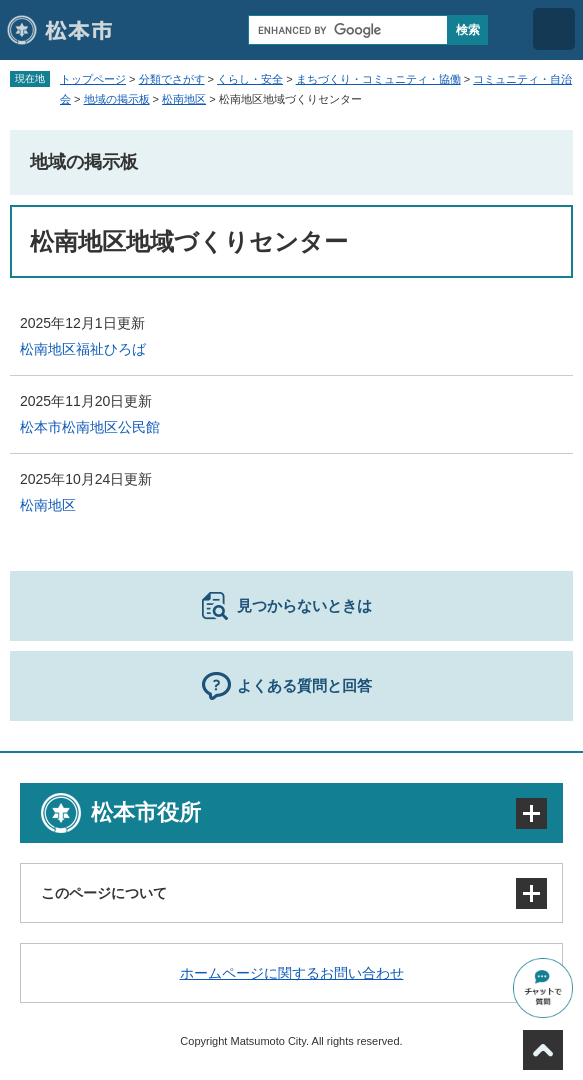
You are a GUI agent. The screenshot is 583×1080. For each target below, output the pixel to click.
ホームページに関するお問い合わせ (292, 973)
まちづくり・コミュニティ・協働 (378, 79)
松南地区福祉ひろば (83, 349)
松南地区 (184, 99)
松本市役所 (146, 812)
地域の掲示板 (117, 99)
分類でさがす (172, 79)
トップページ (93, 79)
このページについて (104, 893)
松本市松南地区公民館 (90, 427)
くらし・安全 (250, 79)
